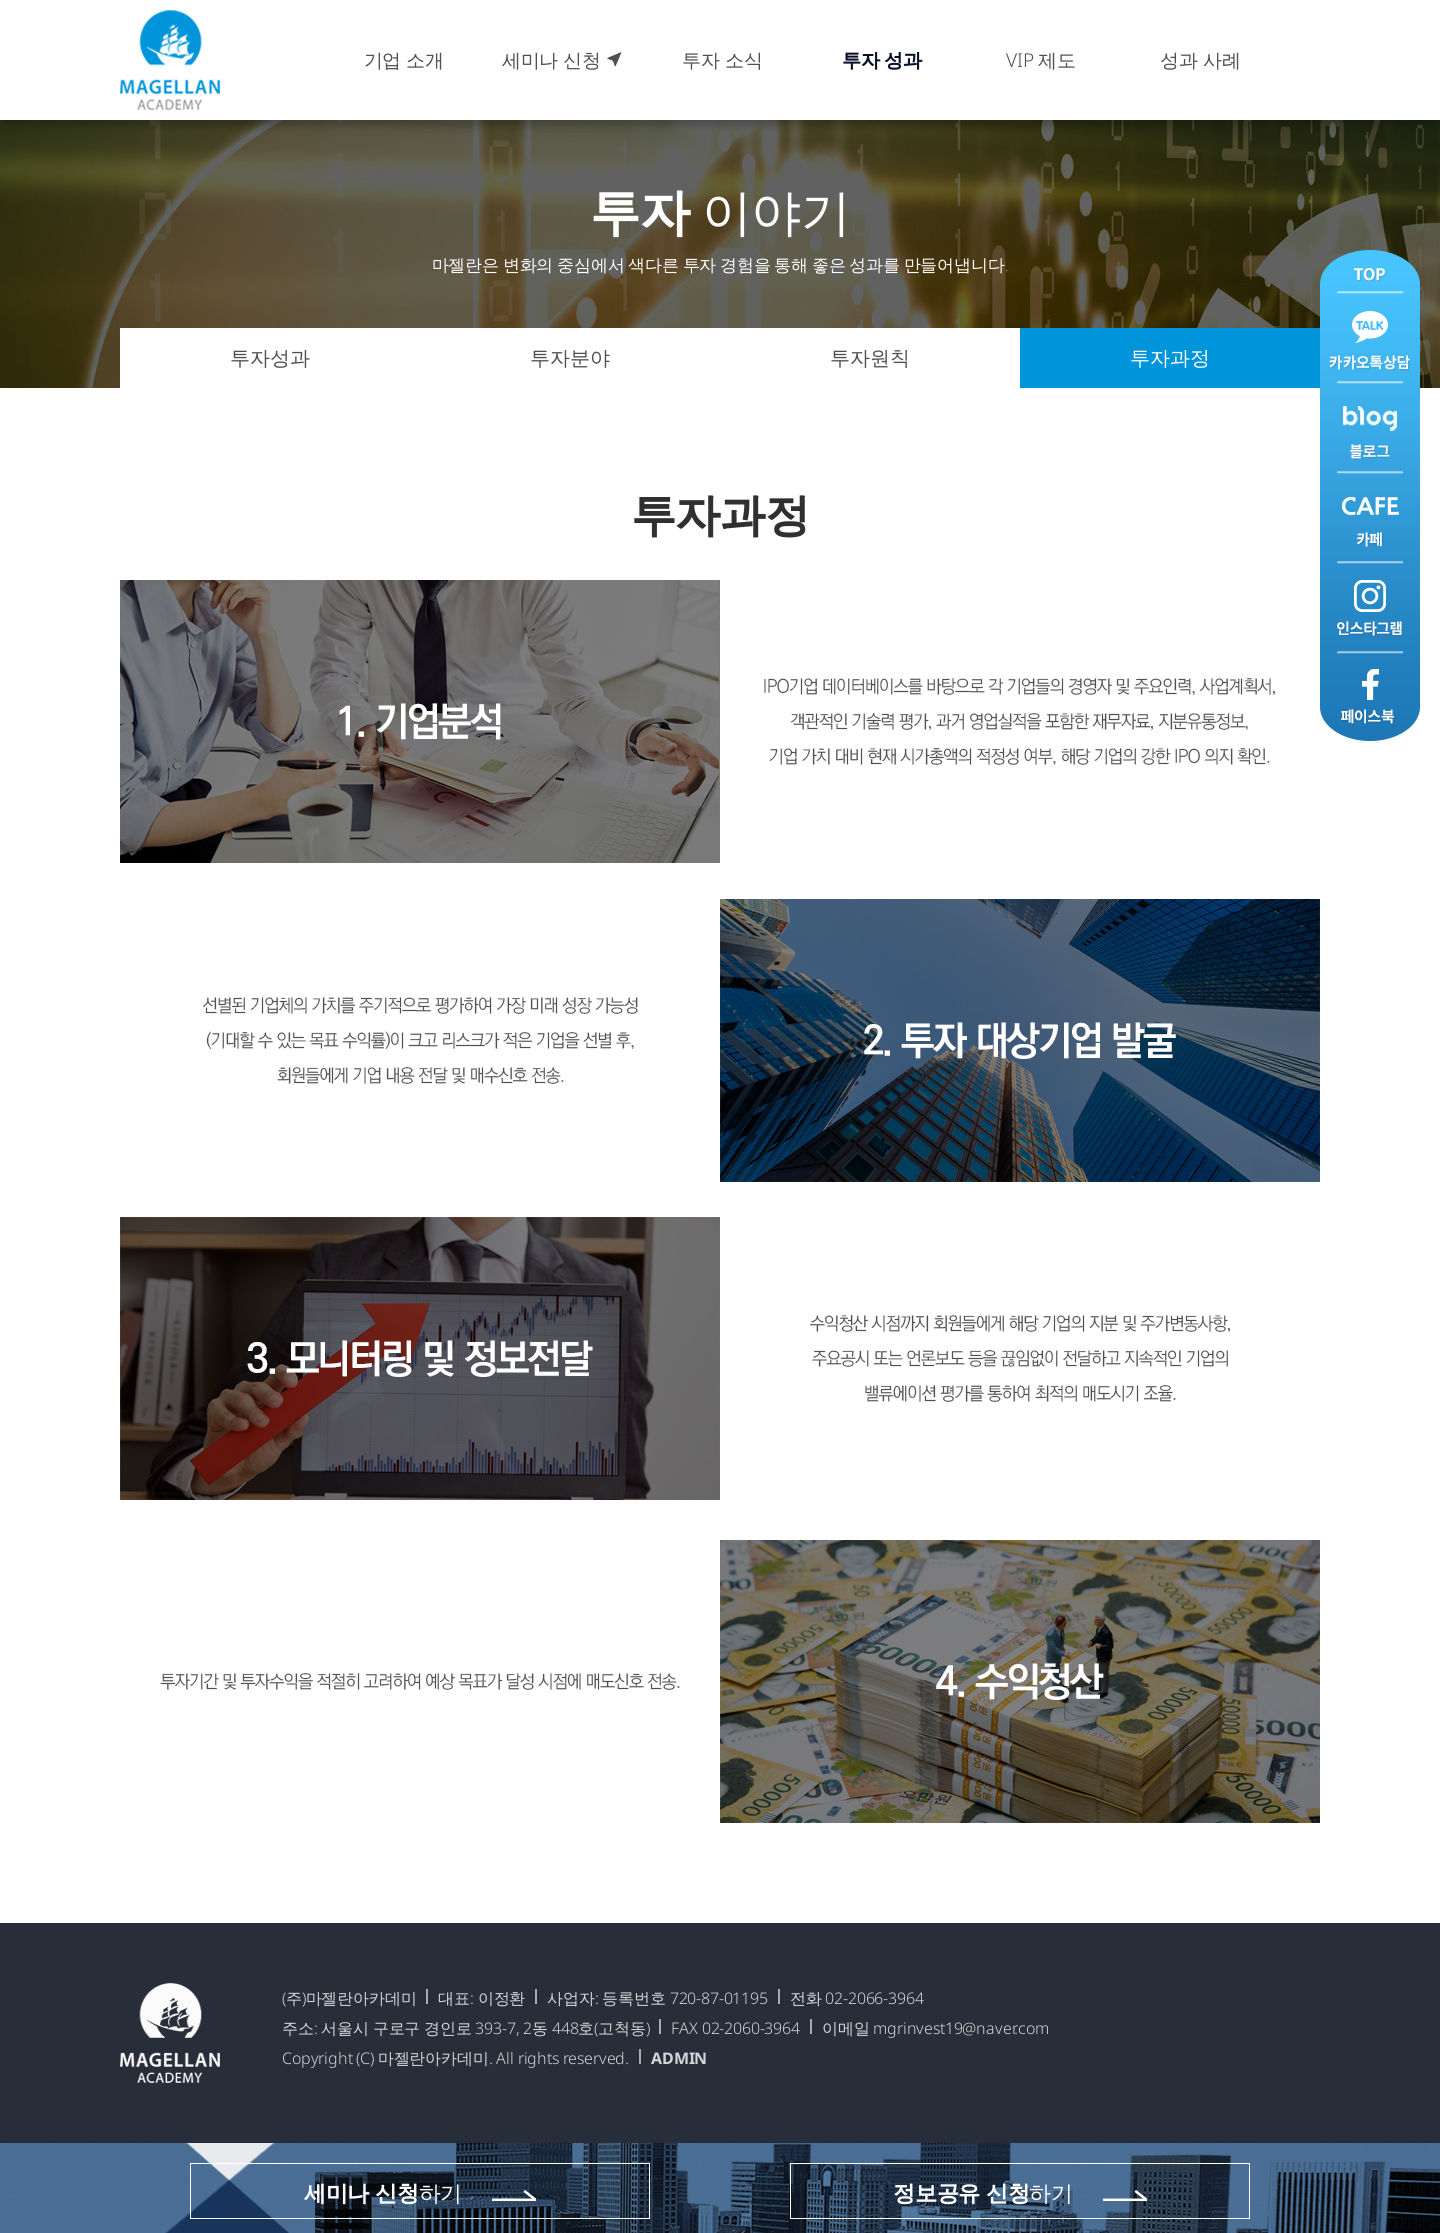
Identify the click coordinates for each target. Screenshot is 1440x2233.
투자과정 (1169, 357)
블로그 (1370, 428)
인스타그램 (1370, 606)
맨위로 (1370, 272)
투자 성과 (882, 60)
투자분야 (569, 357)
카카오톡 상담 (1370, 339)
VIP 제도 (1041, 60)
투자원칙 (869, 357)
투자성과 (269, 357)
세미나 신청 (563, 60)
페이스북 (1370, 695)
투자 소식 (722, 60)
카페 (1370, 517)
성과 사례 (1200, 60)
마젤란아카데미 (170, 60)
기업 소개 (404, 60)
